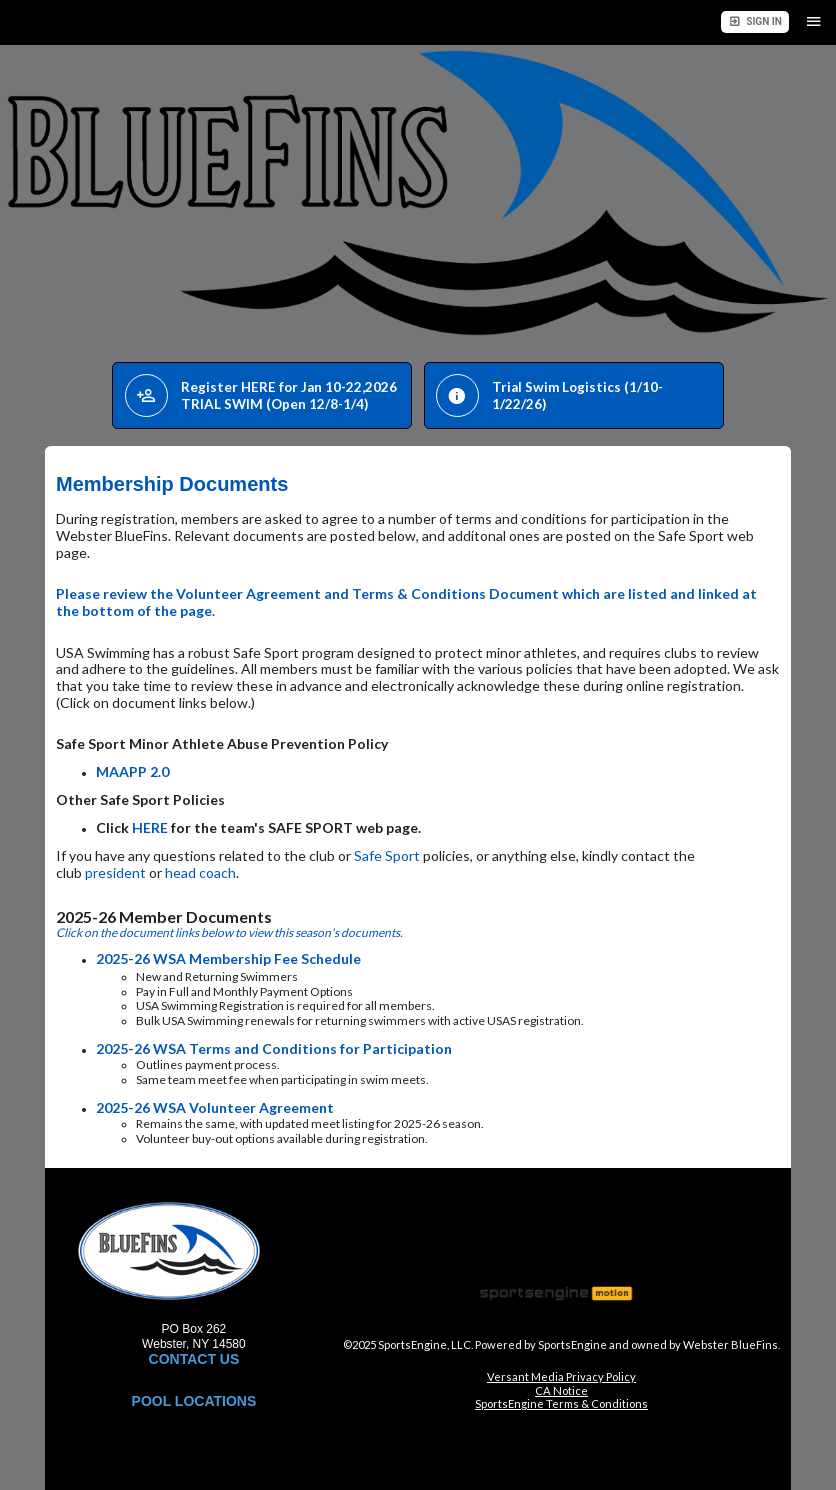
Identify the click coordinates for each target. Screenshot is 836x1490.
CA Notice (561, 1390)
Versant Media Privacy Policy (561, 1376)
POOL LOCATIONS (194, 1401)
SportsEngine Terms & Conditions (561, 1403)
